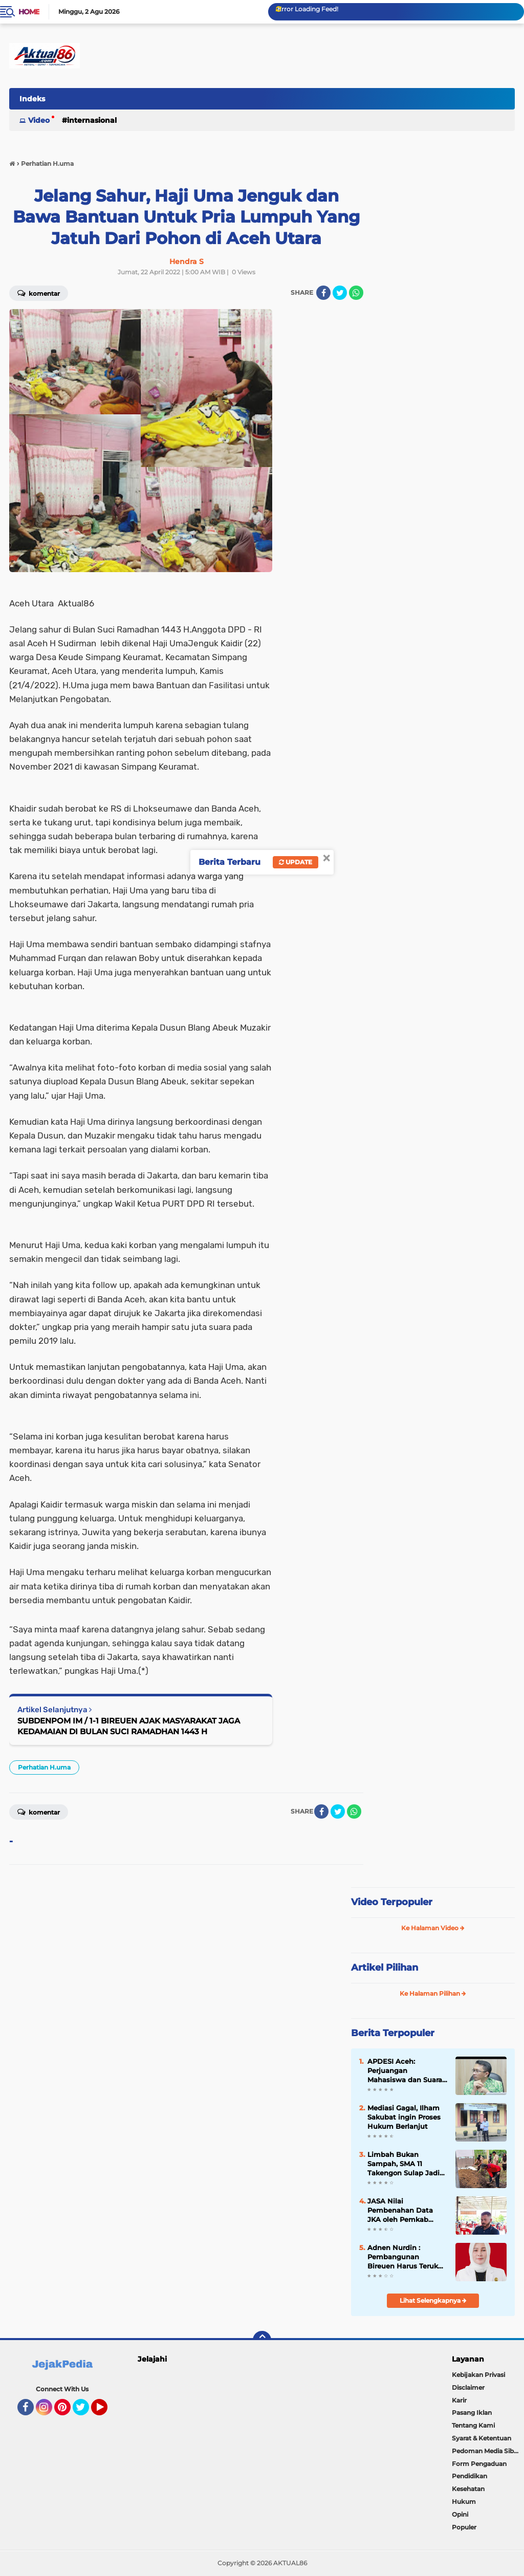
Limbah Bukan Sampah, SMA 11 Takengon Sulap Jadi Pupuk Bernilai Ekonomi (403, 2164)
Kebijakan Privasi (478, 2374)
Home (28, 11)
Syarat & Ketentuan (481, 2438)
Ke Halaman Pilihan (433, 1993)
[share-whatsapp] (356, 293)
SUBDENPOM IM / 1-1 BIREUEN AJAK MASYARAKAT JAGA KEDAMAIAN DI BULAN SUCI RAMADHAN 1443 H (128, 1726)
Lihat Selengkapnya (433, 2300)
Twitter (85, 2412)
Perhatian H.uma (44, 1767)
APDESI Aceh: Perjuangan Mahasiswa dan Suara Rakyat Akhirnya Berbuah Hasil (404, 2071)
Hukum (464, 2501)
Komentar (38, 1811)
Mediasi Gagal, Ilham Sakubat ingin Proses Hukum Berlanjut (404, 2117)
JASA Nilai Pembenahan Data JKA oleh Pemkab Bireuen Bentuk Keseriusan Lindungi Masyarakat (403, 2210)
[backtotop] (262, 2340)
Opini (460, 2514)
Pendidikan (469, 2476)
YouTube (106, 2412)
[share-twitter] (340, 293)
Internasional (92, 120)
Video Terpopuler (391, 1902)
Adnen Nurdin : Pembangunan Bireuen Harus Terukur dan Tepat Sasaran (406, 2257)
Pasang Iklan (472, 2412)
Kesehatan (468, 2489)
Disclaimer (468, 2387)
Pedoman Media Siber (486, 2451)
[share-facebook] (323, 293)
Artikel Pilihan (384, 1967)
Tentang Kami (473, 2425)
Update (295, 862)
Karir (459, 2400)
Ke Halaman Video (433, 1928)
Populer (464, 2527)
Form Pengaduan (479, 2464)
